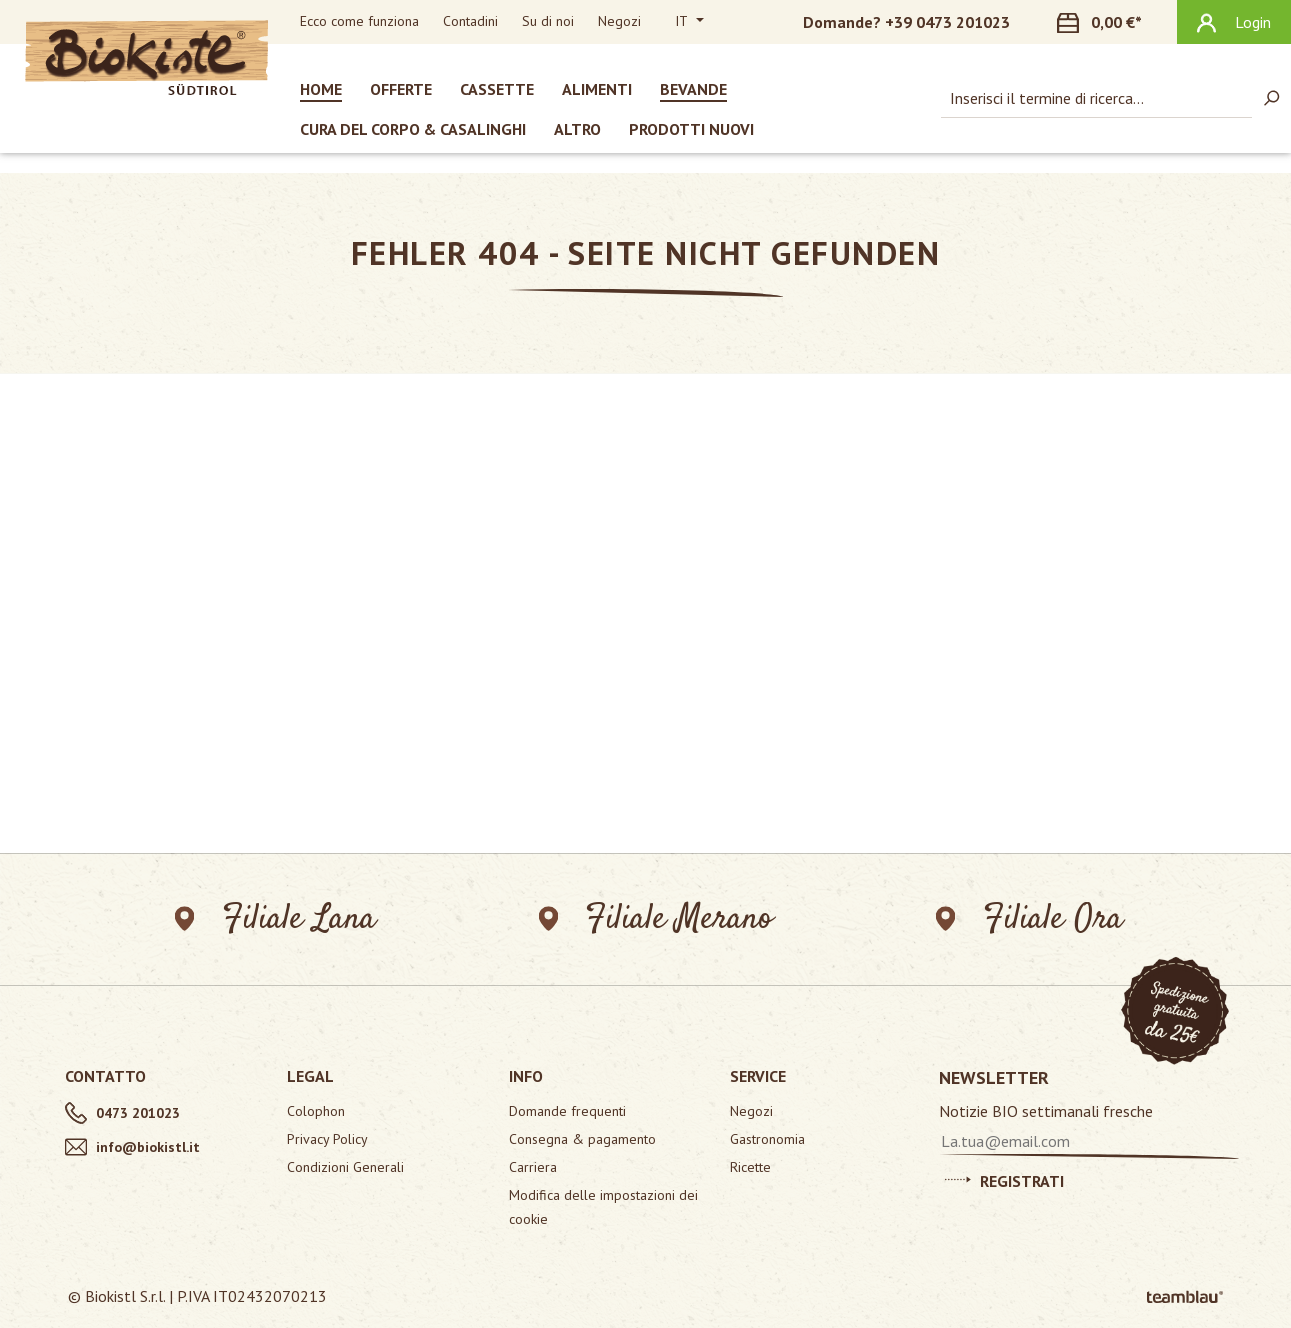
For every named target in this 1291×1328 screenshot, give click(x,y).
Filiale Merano (656, 919)
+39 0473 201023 (947, 22)
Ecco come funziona (359, 21)
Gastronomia (767, 1139)
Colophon (316, 1111)
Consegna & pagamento (582, 1139)
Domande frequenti (567, 1111)
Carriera (533, 1167)
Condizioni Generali (345, 1167)
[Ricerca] (1271, 98)
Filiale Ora (1029, 919)
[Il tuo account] (1234, 22)
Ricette (750, 1167)
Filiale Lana (275, 919)
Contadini (470, 21)
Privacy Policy (327, 1139)
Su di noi (548, 21)
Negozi (619, 21)
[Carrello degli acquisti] (1111, 22)
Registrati (1004, 1178)
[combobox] (1096, 98)
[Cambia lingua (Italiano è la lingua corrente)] (689, 22)
